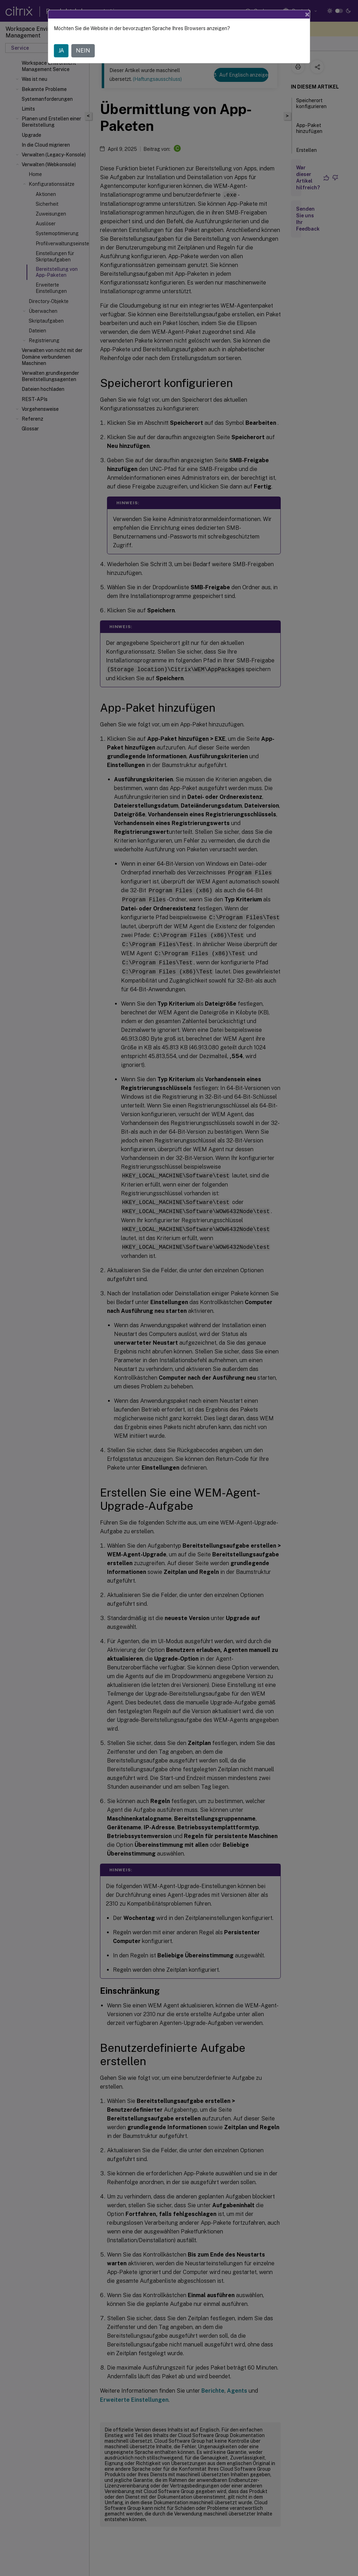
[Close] (307, 14)
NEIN (83, 50)
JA (61, 50)
